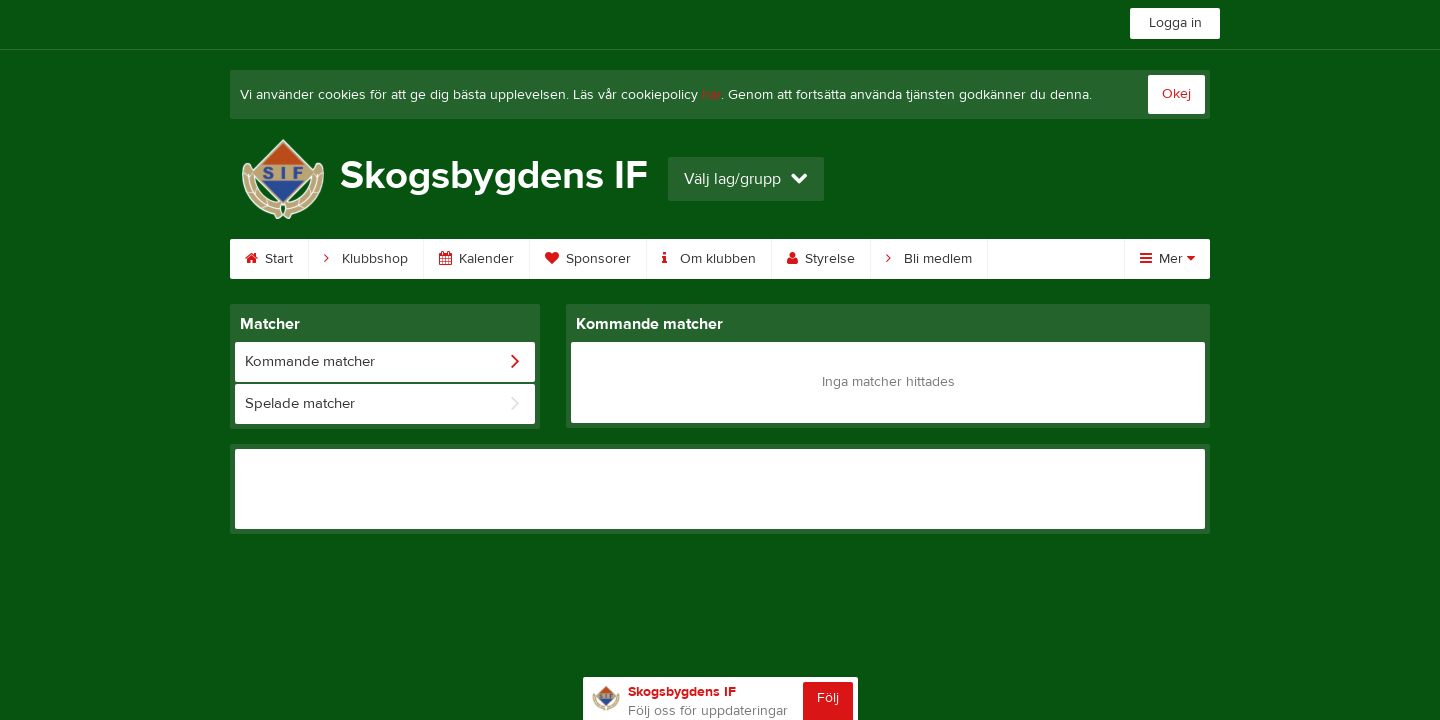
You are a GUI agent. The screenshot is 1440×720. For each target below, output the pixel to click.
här (711, 95)
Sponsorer (588, 259)
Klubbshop (366, 259)
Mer (1167, 259)
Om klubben (709, 259)
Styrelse (821, 259)
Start (269, 259)
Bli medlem (929, 259)
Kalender (476, 259)
